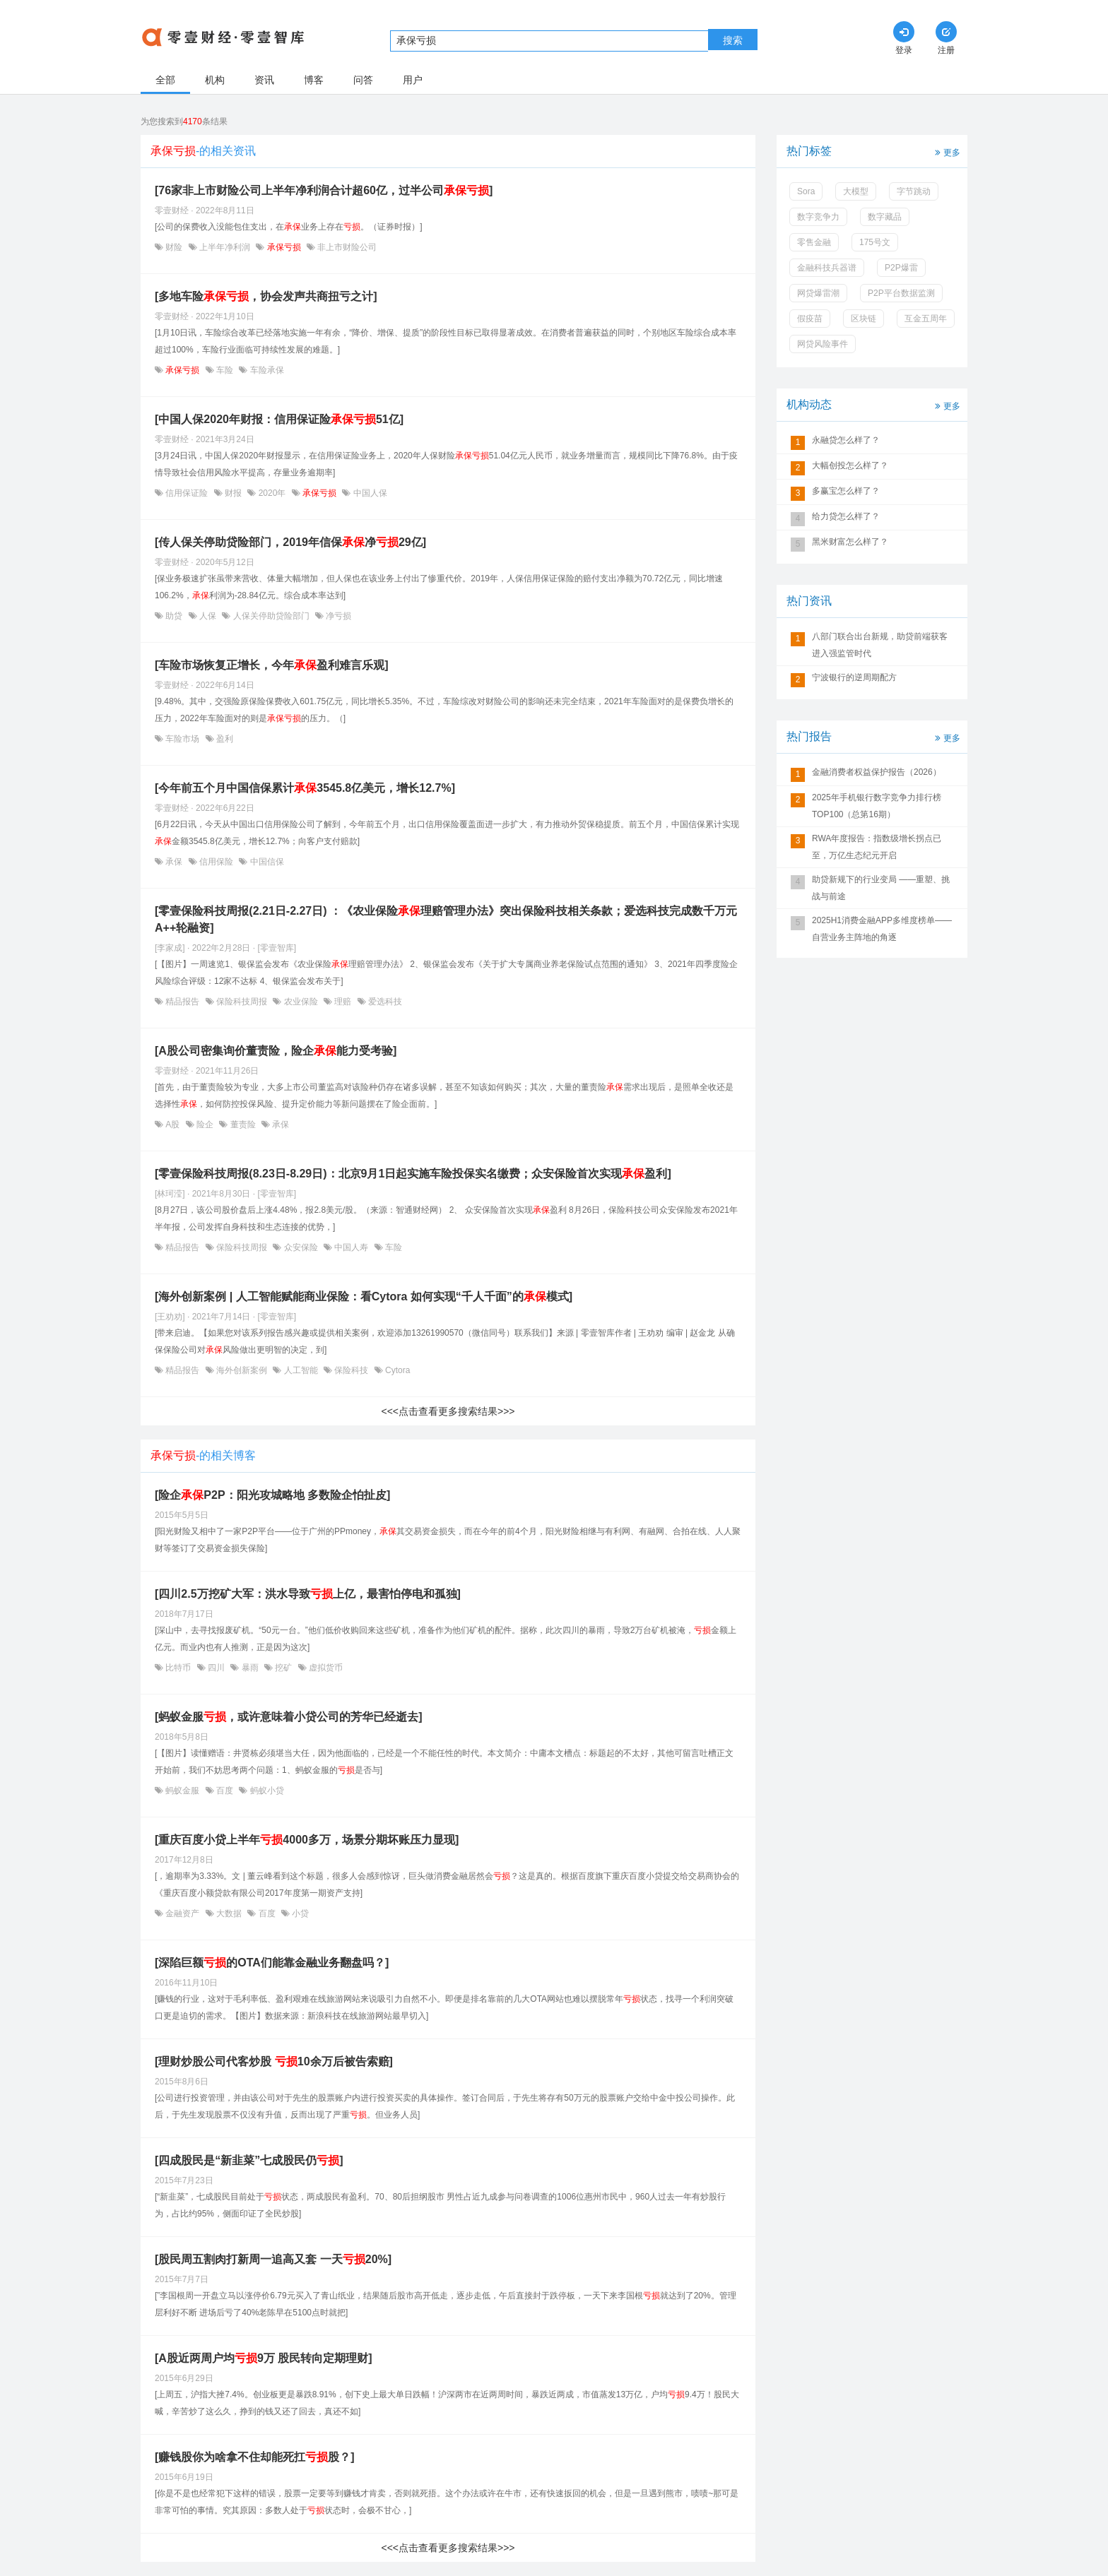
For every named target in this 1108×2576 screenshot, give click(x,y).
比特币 (178, 1668)
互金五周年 (925, 319)
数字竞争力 (818, 217)
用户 (413, 79)
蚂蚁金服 (182, 1791)
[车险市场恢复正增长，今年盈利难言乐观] (272, 665)
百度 (225, 1791)
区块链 (863, 319)
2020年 (272, 493)
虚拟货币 (325, 1668)
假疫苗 (810, 319)
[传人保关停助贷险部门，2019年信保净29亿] (290, 542)
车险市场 (182, 739)
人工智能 (300, 1370)
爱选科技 (384, 1002)
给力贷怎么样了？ (846, 516)
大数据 (229, 1913)
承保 (174, 862)
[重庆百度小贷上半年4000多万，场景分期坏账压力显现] (307, 1840)
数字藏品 (885, 217)
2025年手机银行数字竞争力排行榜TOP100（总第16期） (876, 806)
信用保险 (216, 862)
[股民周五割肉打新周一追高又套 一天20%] (273, 2259)
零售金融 (814, 242)
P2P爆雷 (901, 268)
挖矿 (284, 1668)
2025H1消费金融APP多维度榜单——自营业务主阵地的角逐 (882, 928)
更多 (946, 152)
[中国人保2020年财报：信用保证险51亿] (279, 419)
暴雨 (250, 1668)
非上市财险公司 (346, 247)
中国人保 (368, 493)
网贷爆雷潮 (818, 293)
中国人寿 (351, 1247)
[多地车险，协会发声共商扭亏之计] (266, 296)
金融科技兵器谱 (826, 268)
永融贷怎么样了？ (846, 440)
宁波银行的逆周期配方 (854, 677)
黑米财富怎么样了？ (850, 542)
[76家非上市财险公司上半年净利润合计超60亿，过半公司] (324, 190)
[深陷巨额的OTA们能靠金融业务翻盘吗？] (272, 1963)
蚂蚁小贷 (265, 1791)
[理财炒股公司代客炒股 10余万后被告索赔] (274, 2061)
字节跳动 (914, 191)
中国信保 (265, 862)
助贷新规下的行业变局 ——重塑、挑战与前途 (881, 887)
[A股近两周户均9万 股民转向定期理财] (263, 2358)
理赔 (343, 1002)
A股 (172, 1124)
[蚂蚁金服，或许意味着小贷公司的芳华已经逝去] (289, 1717)
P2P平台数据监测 (901, 293)
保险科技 (351, 1370)
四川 (217, 1668)
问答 (363, 79)
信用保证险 (187, 493)
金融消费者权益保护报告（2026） (876, 772)
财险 (174, 247)
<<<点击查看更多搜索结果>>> (447, 1411)
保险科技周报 (242, 1002)
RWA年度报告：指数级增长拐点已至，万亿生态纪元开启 (876, 846)
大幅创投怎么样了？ (850, 465)
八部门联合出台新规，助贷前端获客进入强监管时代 (880, 644)
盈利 (223, 739)
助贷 (174, 616)
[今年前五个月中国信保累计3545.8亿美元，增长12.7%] (305, 788)
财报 (233, 493)
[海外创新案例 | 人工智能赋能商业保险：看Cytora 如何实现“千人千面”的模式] (363, 1296)
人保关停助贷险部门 (271, 616)
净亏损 (337, 616)
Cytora (397, 1370)
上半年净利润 (225, 247)
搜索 (733, 40)
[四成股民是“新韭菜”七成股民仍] (249, 2160)
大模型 (855, 191)
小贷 (299, 1913)
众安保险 (300, 1247)
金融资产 (182, 1913)
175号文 (874, 242)
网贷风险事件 (822, 344)
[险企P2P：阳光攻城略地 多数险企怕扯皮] (272, 1495)
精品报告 (182, 1002)
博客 (314, 79)
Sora (806, 191)
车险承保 (265, 370)
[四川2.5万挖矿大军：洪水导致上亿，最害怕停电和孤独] (308, 1594)
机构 (215, 79)
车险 (225, 370)
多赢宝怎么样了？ (846, 491)
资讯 (264, 79)
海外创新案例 (242, 1370)
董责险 (243, 1124)
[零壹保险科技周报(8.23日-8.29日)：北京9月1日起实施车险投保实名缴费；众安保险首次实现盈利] (413, 1174)
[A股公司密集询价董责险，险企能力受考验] (275, 1051)
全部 (165, 79)
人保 (208, 616)
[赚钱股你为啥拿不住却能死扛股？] (255, 2457)
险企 (205, 1124)
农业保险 (300, 1002)
